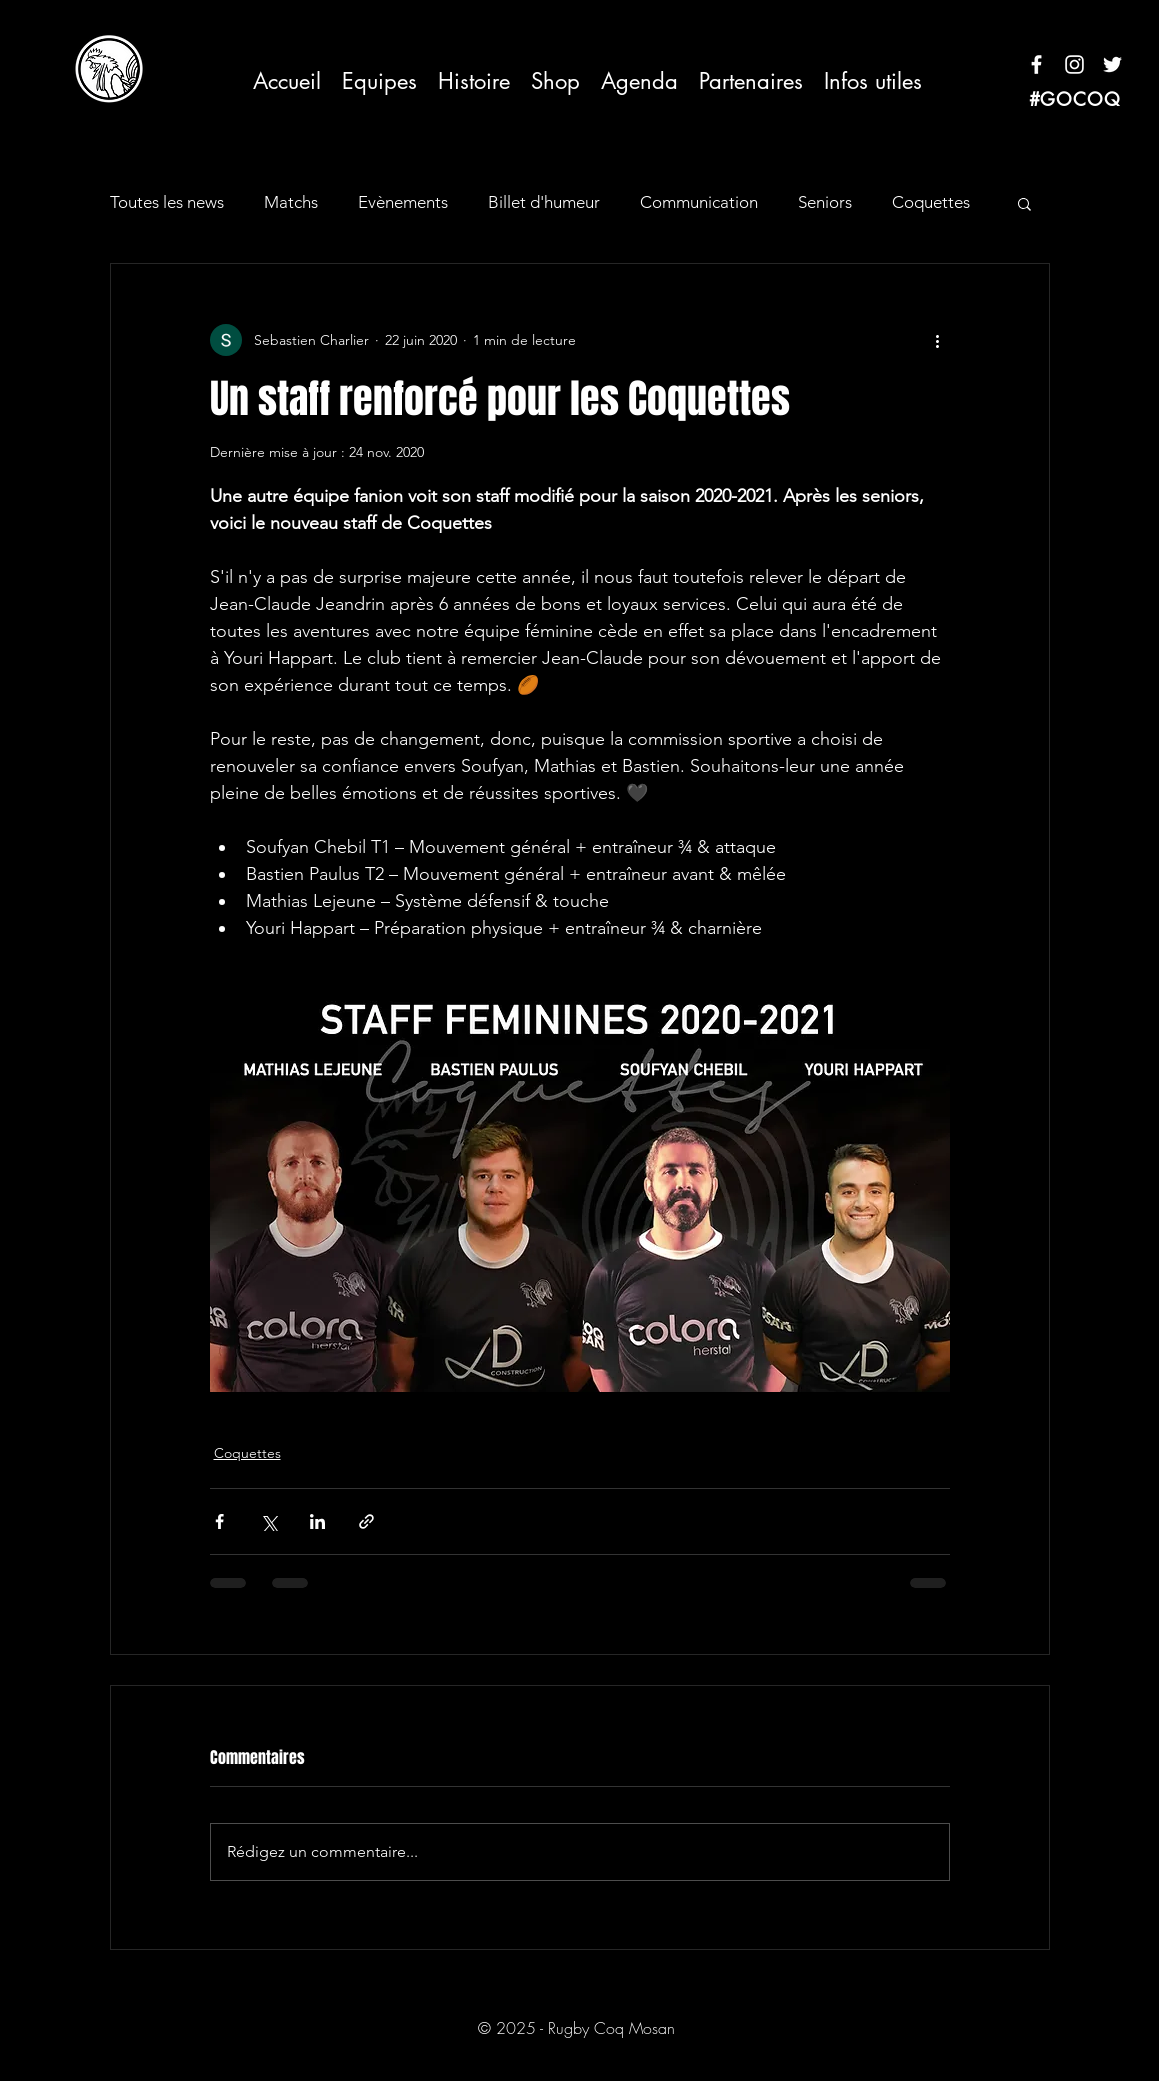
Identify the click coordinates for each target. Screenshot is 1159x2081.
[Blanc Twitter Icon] (1112, 64)
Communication (699, 202)
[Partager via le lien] (366, 1521)
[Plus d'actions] (938, 340)
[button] (380, 81)
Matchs (291, 202)
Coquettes (931, 202)
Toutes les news (167, 202)
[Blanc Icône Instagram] (1074, 64)
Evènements (403, 202)
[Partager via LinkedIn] (317, 1521)
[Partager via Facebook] (219, 1521)
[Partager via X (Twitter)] (268, 1521)
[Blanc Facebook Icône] (1036, 64)
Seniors (825, 202)
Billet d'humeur (544, 202)
